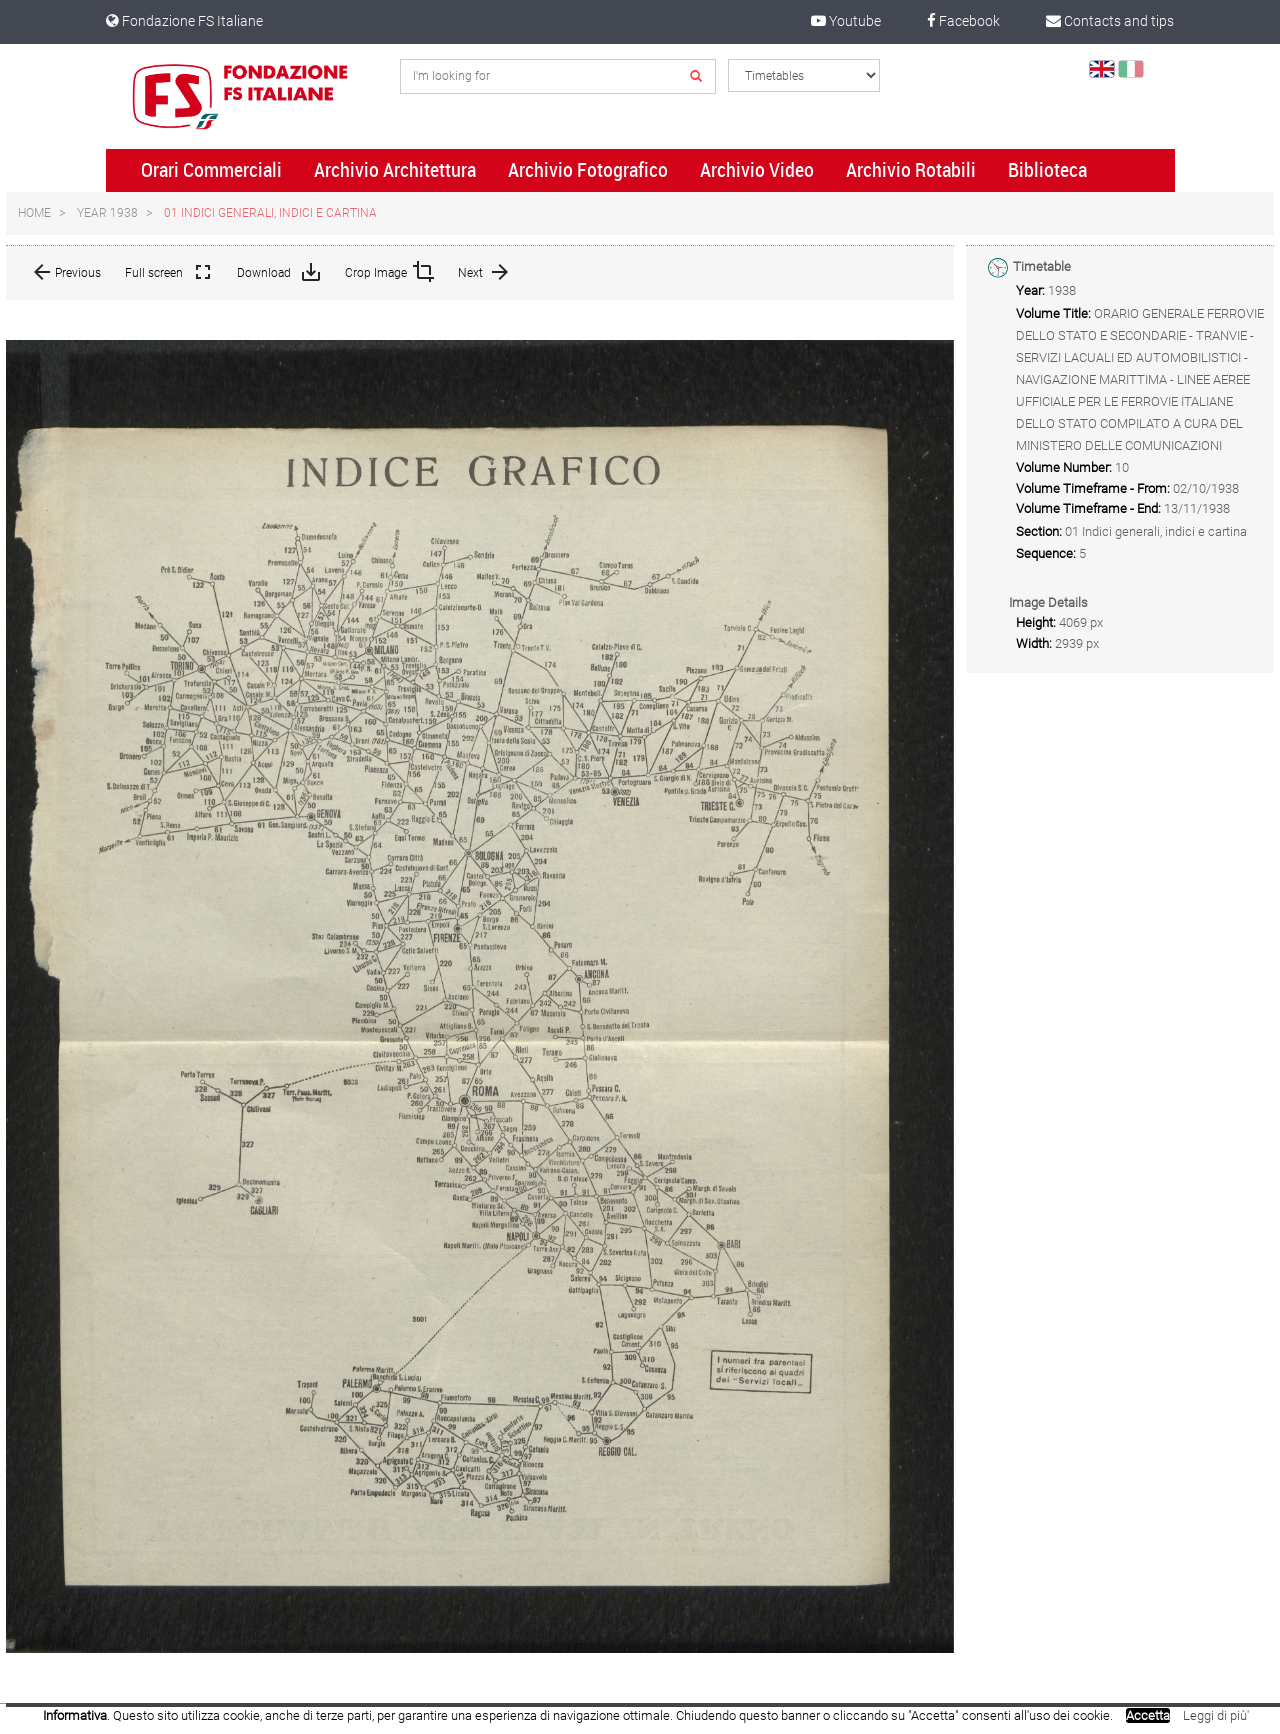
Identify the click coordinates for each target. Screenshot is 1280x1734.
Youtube (846, 21)
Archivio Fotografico (588, 170)
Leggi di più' (1216, 1715)
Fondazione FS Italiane (184, 21)
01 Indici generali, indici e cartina (270, 213)
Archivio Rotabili (911, 170)
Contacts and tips (1110, 21)
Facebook (963, 21)
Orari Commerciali (211, 170)
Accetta (1148, 1715)
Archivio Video (757, 170)
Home (34, 213)
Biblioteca (1047, 170)
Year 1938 (107, 213)
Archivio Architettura (395, 170)
